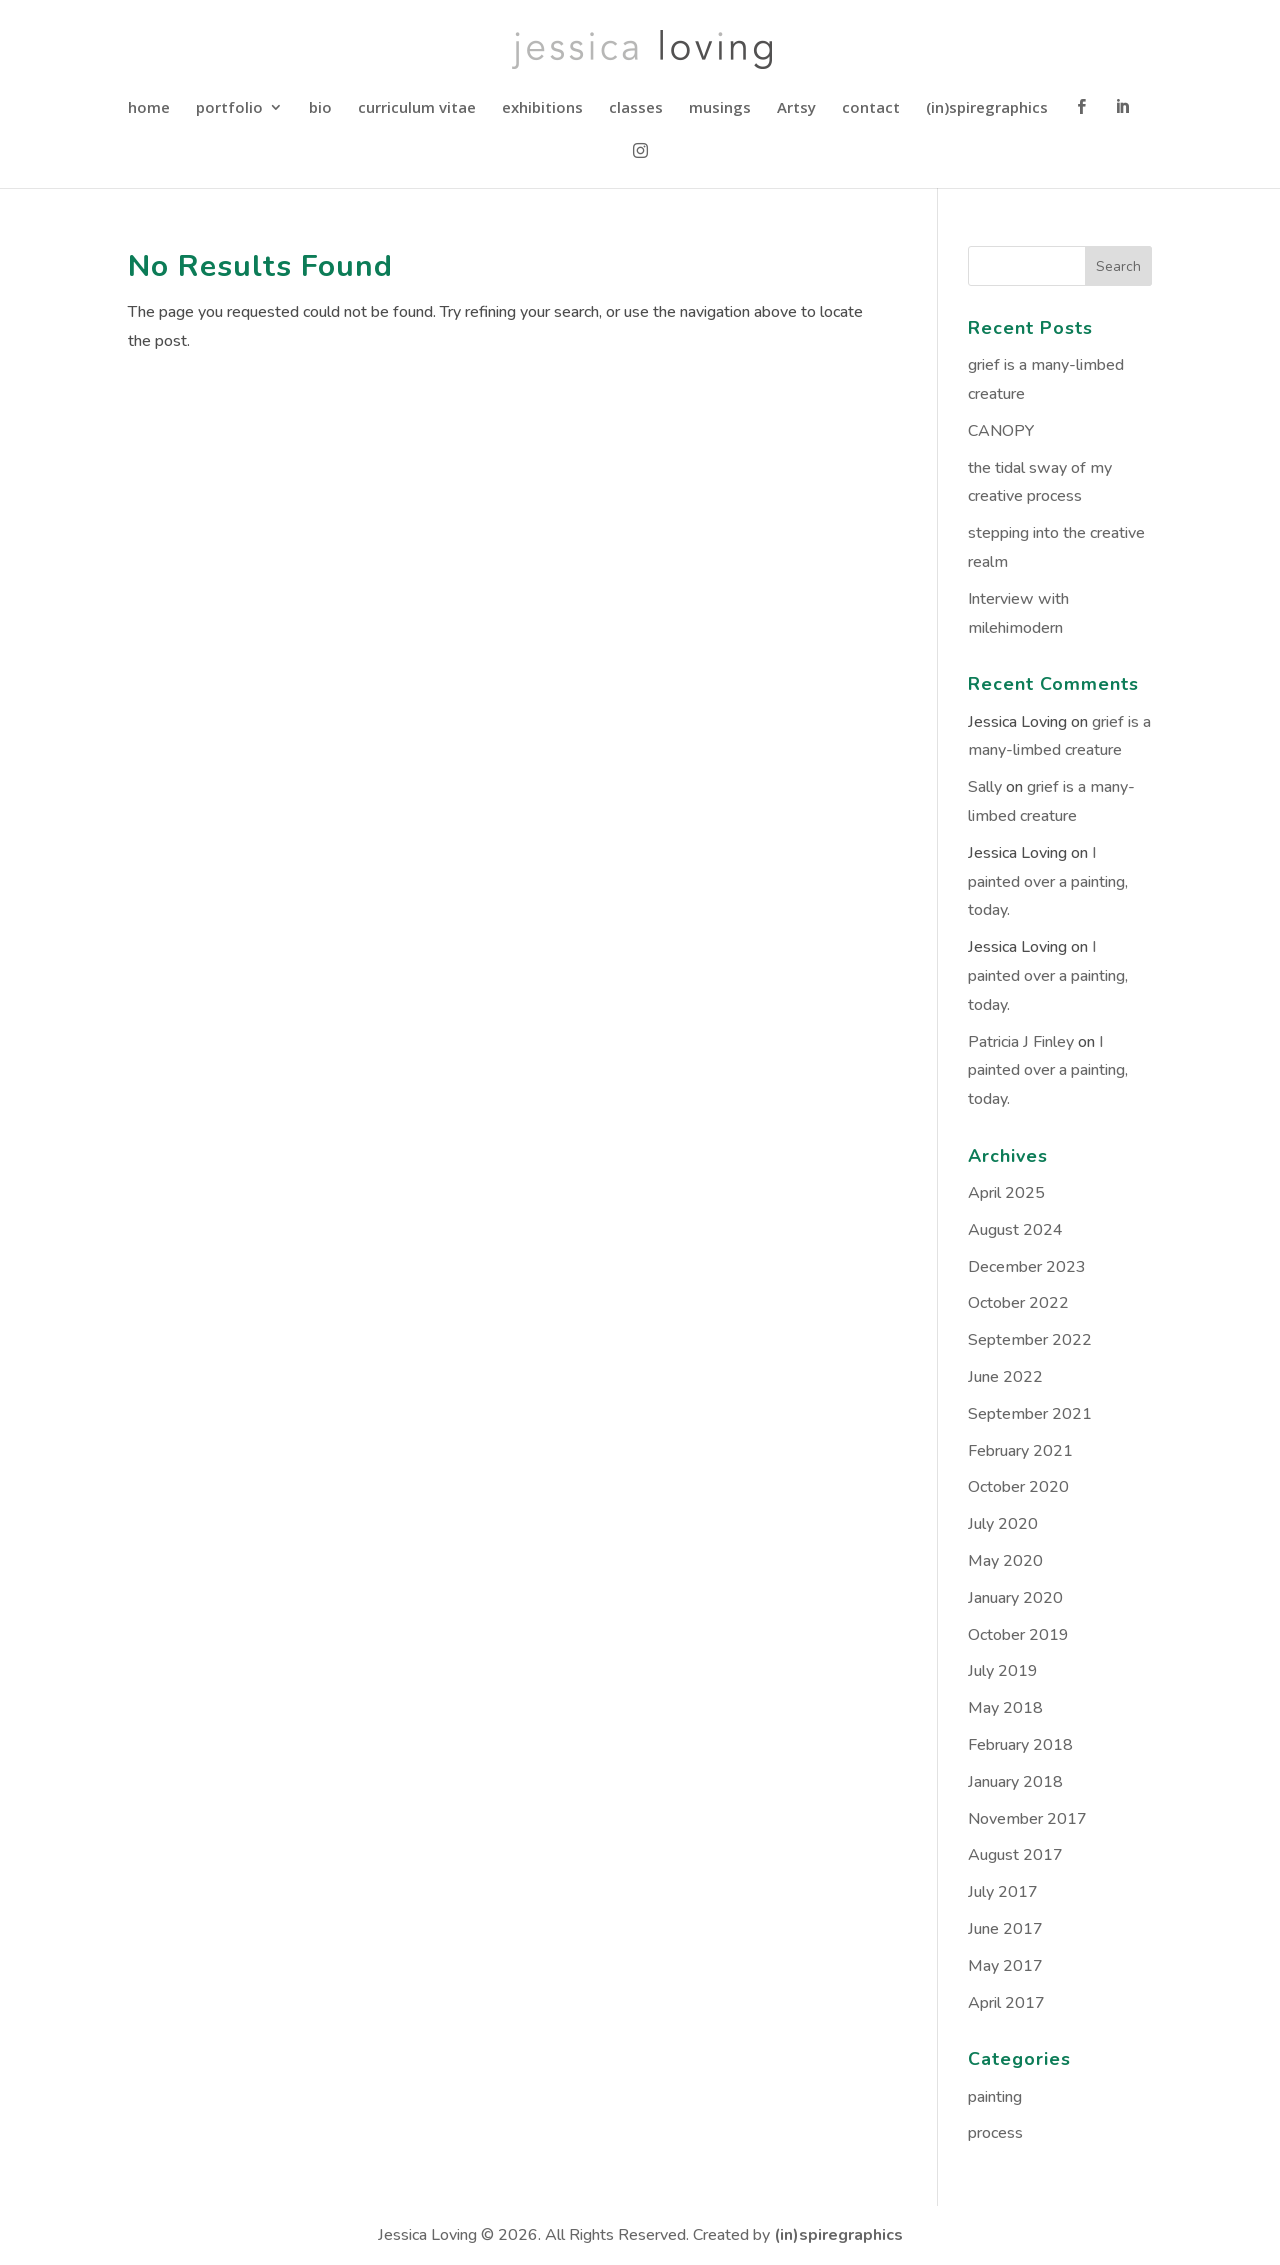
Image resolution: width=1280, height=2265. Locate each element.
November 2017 (1027, 1819)
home (149, 108)
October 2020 (1018, 1487)
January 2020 (1015, 1598)
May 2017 (1005, 1966)
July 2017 (1003, 1892)
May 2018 (1005, 1708)
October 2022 (1018, 1303)
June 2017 (1005, 1929)
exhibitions (542, 108)
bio (320, 108)
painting (995, 2097)
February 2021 (1020, 1451)
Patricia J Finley (1021, 1042)
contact (871, 108)
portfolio (229, 108)
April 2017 (1006, 2003)
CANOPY (1001, 431)
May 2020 (1005, 1561)
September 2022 (1030, 1340)
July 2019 (1003, 1671)
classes (636, 108)
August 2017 (1015, 1855)
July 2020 (1003, 1524)
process (995, 2133)
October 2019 (1018, 1635)
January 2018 (1015, 1782)
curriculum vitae (417, 108)
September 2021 (1030, 1414)
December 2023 (1027, 1267)
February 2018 (1020, 1745)
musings (720, 108)
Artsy (796, 108)
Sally (985, 787)
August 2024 (1015, 1230)
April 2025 (1006, 1193)
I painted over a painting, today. (1048, 882)
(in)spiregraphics (987, 108)
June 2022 (1005, 1377)
